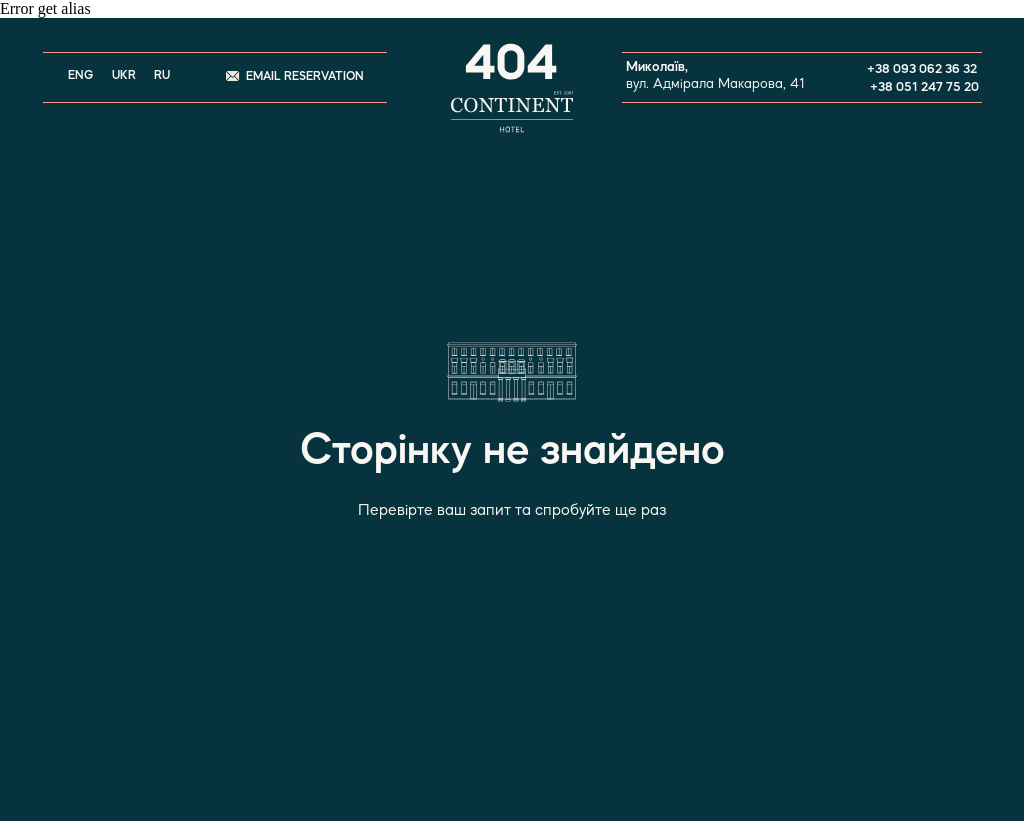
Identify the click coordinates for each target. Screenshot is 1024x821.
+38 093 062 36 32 (922, 69)
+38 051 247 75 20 (924, 87)
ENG (80, 76)
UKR (124, 76)
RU (162, 76)
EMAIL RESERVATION (305, 77)
